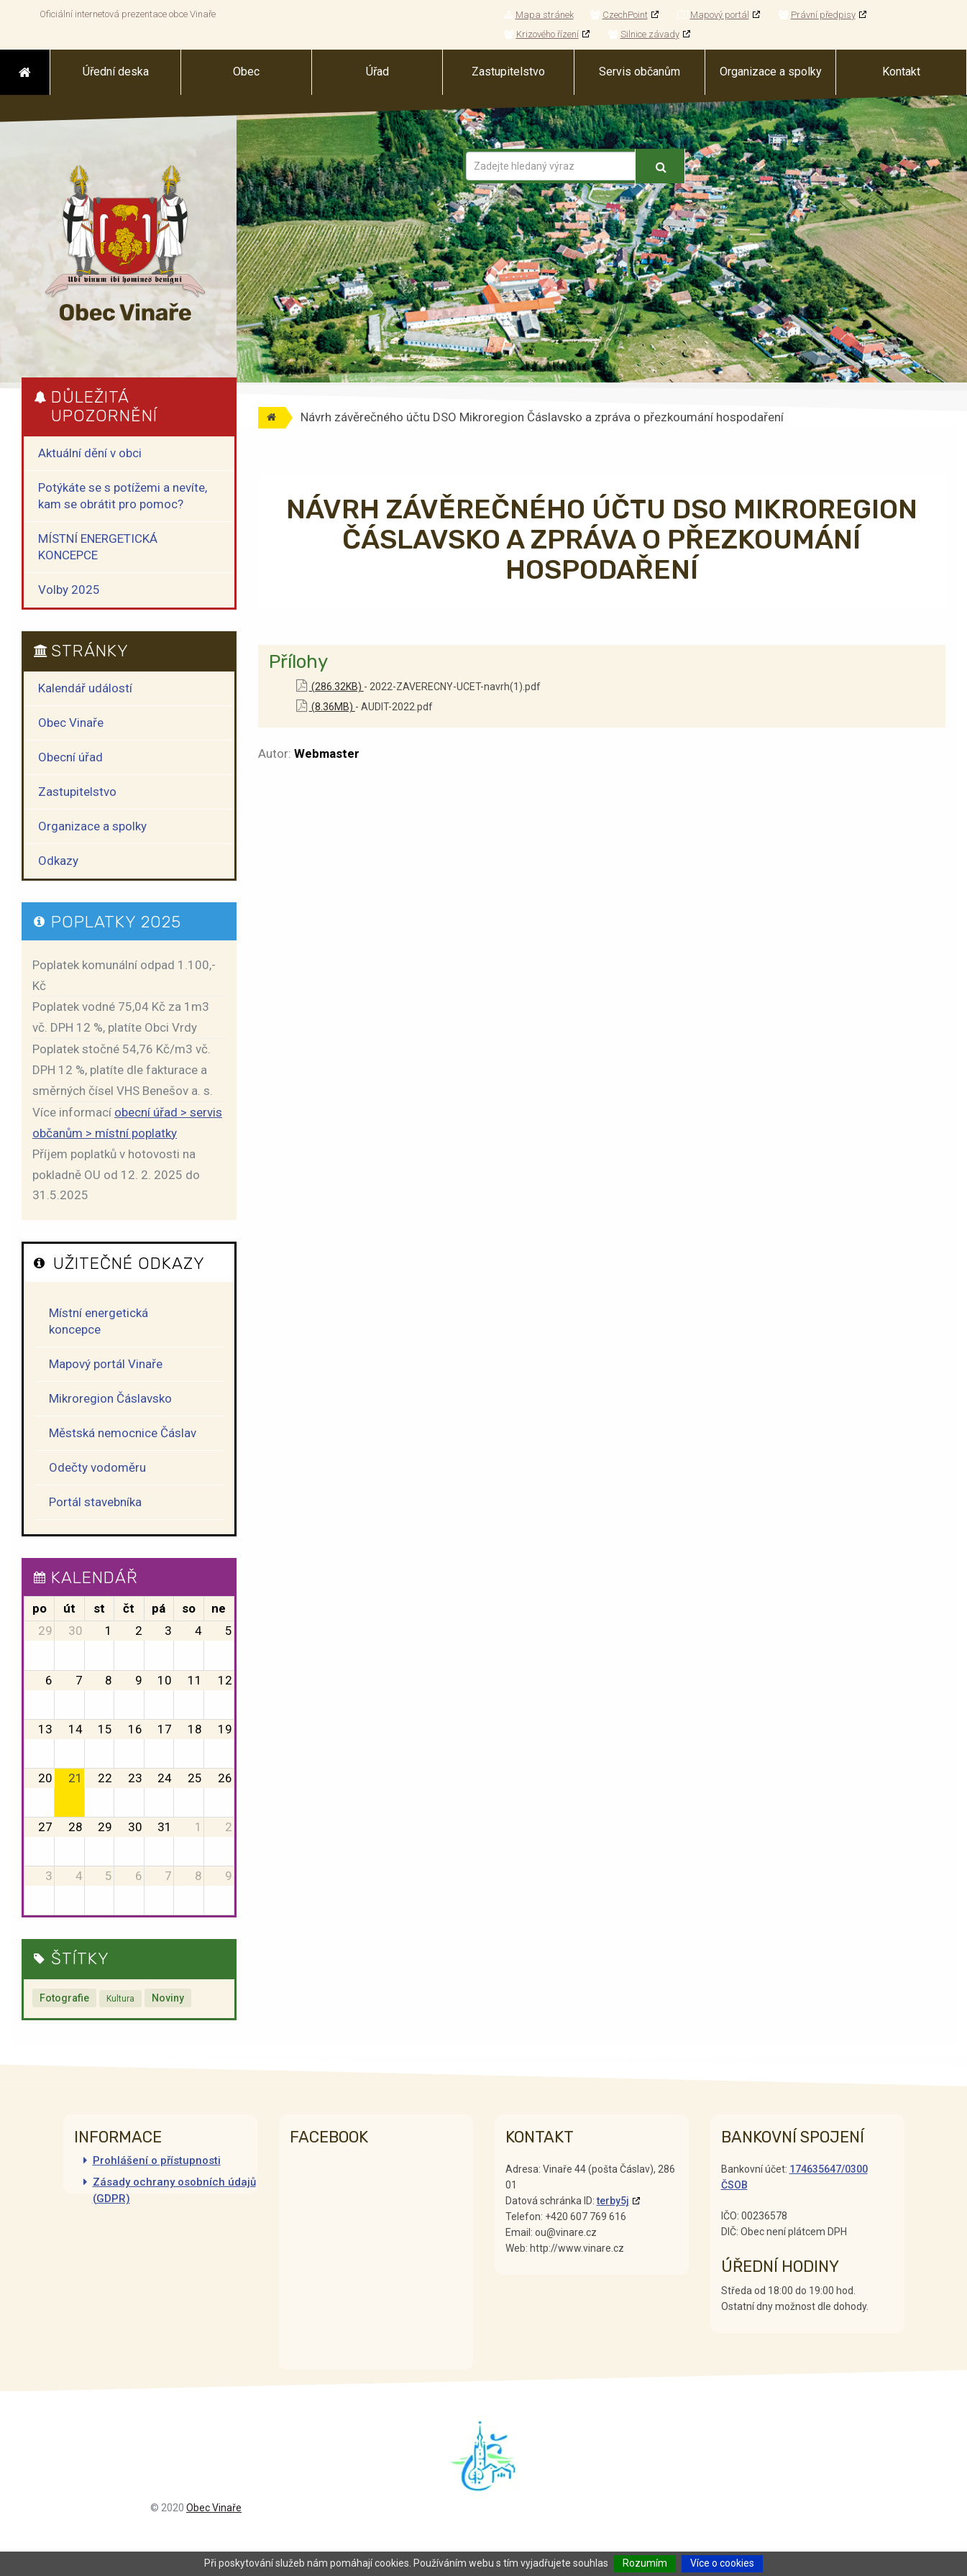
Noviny (168, 1998)
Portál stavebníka (95, 1502)
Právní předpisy (817, 14)
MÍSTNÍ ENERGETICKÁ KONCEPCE (97, 546)
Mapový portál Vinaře (105, 1364)
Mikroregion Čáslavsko (110, 1398)
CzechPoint (619, 14)
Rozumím (645, 2563)
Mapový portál (713, 14)
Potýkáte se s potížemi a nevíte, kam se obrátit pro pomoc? (122, 495)
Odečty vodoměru (97, 1467)
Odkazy (58, 860)
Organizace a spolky (92, 826)
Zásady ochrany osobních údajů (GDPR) (174, 2190)
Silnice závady (643, 34)
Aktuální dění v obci (90, 453)
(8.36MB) (325, 706)
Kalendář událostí (85, 688)
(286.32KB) (330, 686)
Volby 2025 (69, 589)
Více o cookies (722, 2563)
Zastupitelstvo (77, 791)
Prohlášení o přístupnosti (157, 2160)
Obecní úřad (70, 757)
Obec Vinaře (71, 722)
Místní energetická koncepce (98, 1321)
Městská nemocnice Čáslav (122, 1433)
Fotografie (64, 1998)
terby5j (613, 2200)
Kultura (120, 1999)
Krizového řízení (541, 34)
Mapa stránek (539, 14)
